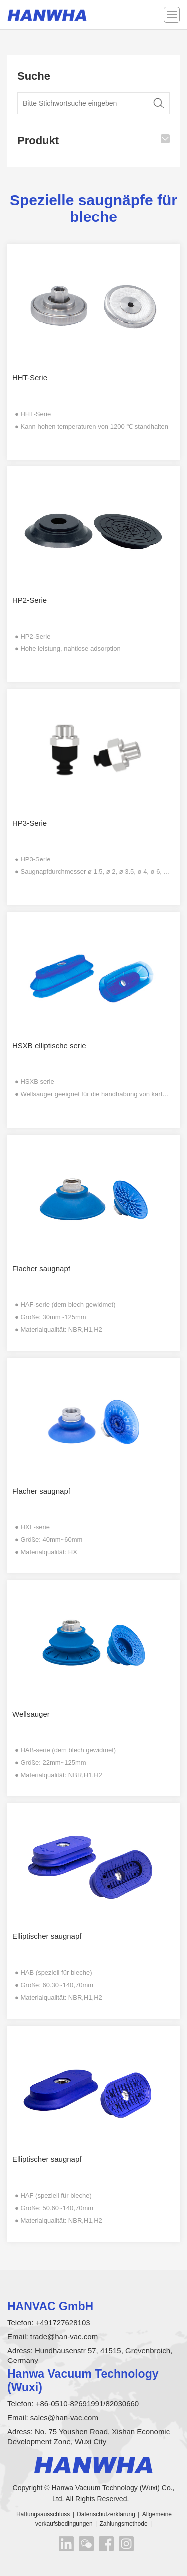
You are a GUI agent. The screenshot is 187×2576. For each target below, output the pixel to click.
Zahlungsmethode (124, 2523)
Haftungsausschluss (43, 2514)
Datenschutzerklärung (106, 2514)
